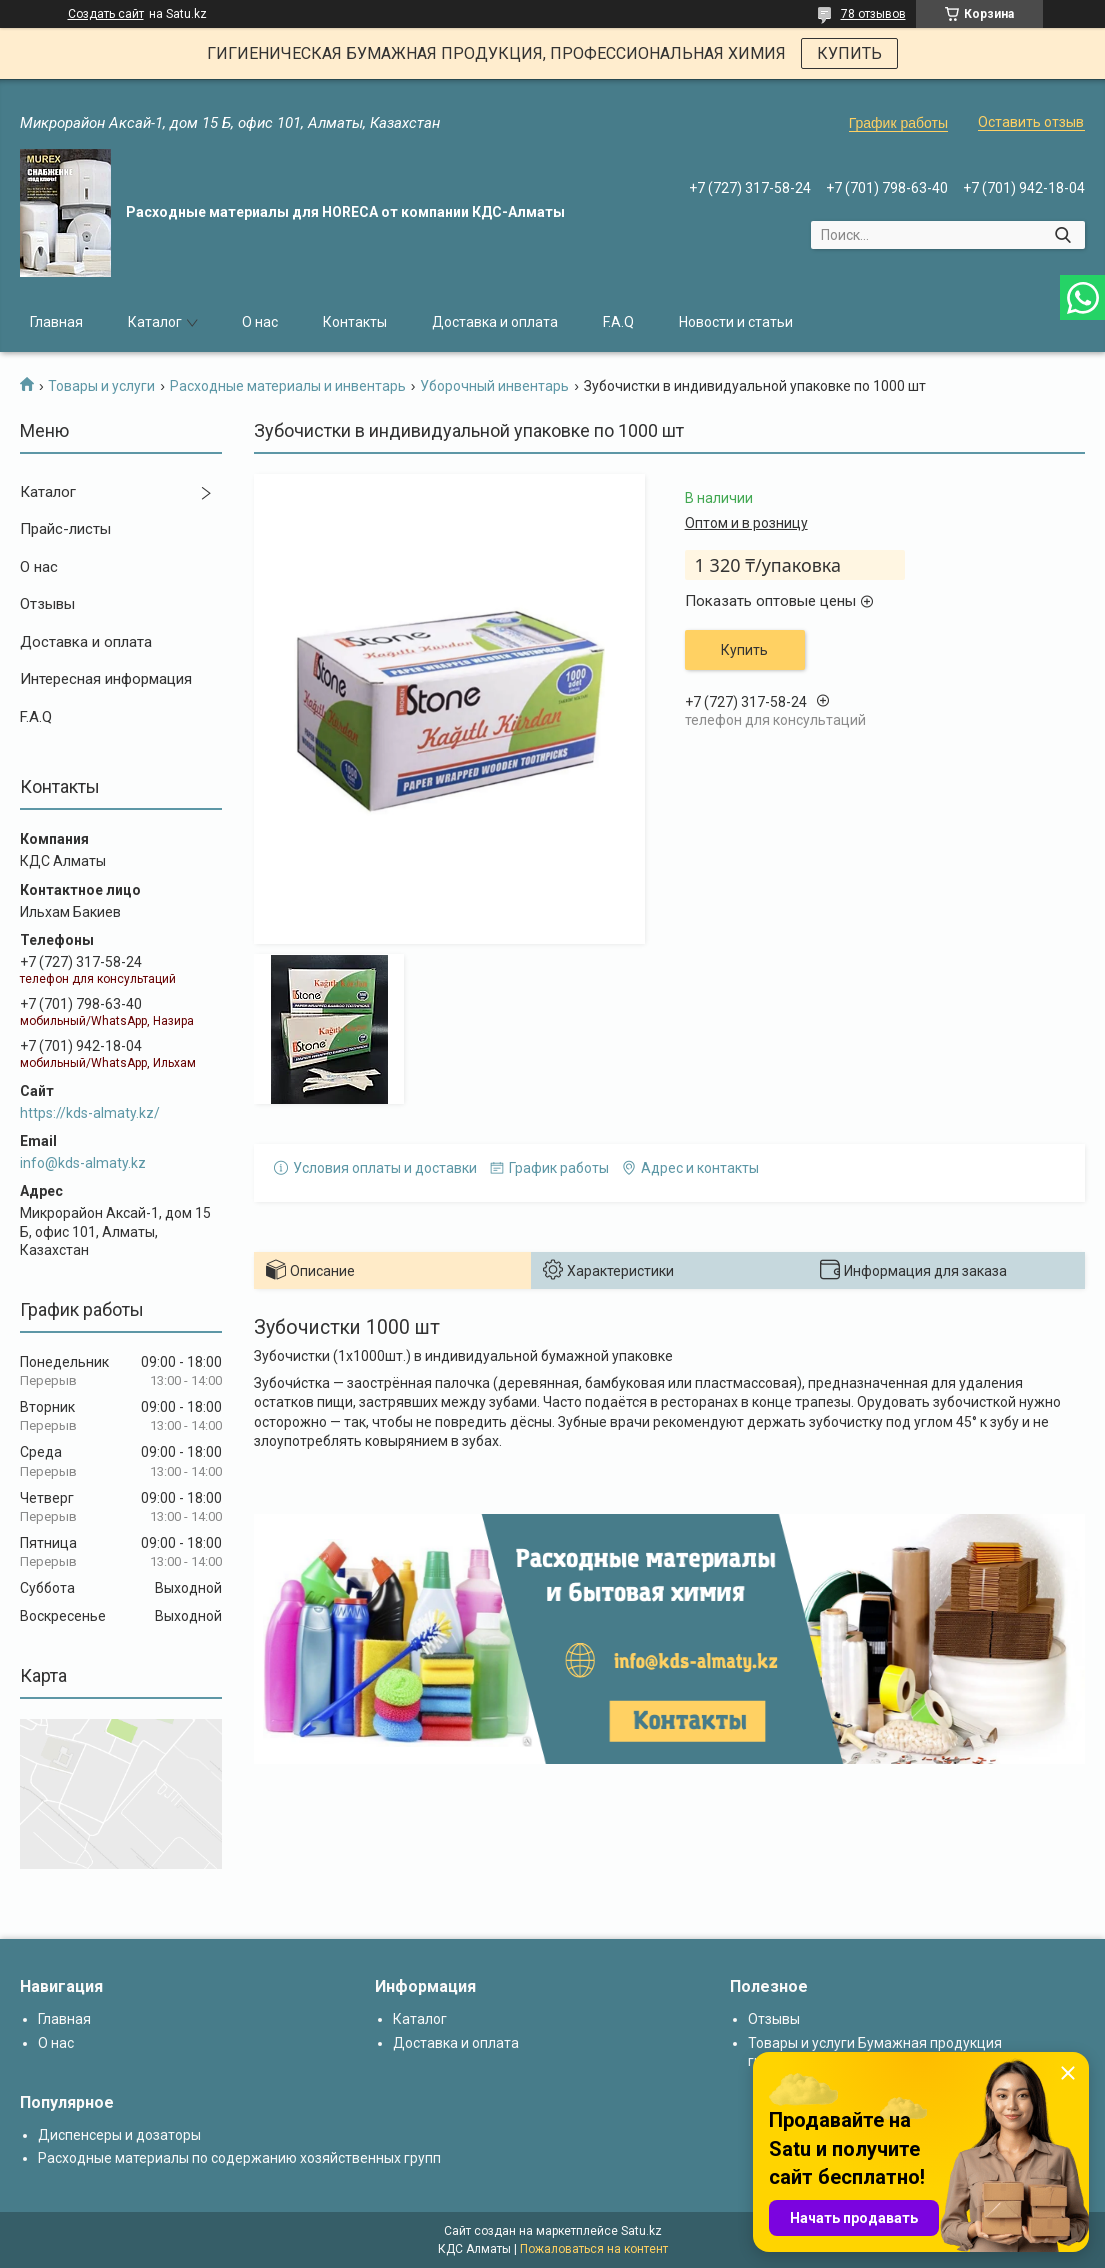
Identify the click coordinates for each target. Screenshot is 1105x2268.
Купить (744, 650)
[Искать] (1062, 235)
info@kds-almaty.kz (83, 1163)
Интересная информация (106, 679)
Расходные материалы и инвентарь (288, 386)
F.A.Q (618, 322)
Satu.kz (641, 2231)
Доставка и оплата (495, 322)
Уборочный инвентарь (494, 386)
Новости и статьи (736, 322)
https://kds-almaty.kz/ (90, 1113)
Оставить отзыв (1031, 122)
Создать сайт (106, 14)
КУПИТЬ (849, 53)
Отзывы (47, 604)
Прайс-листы (65, 529)
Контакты (355, 322)
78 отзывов (873, 14)
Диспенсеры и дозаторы (119, 2135)
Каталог (155, 322)
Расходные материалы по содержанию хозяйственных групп (239, 2158)
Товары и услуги (101, 386)
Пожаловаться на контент (594, 2249)
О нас (260, 322)
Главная (56, 322)
